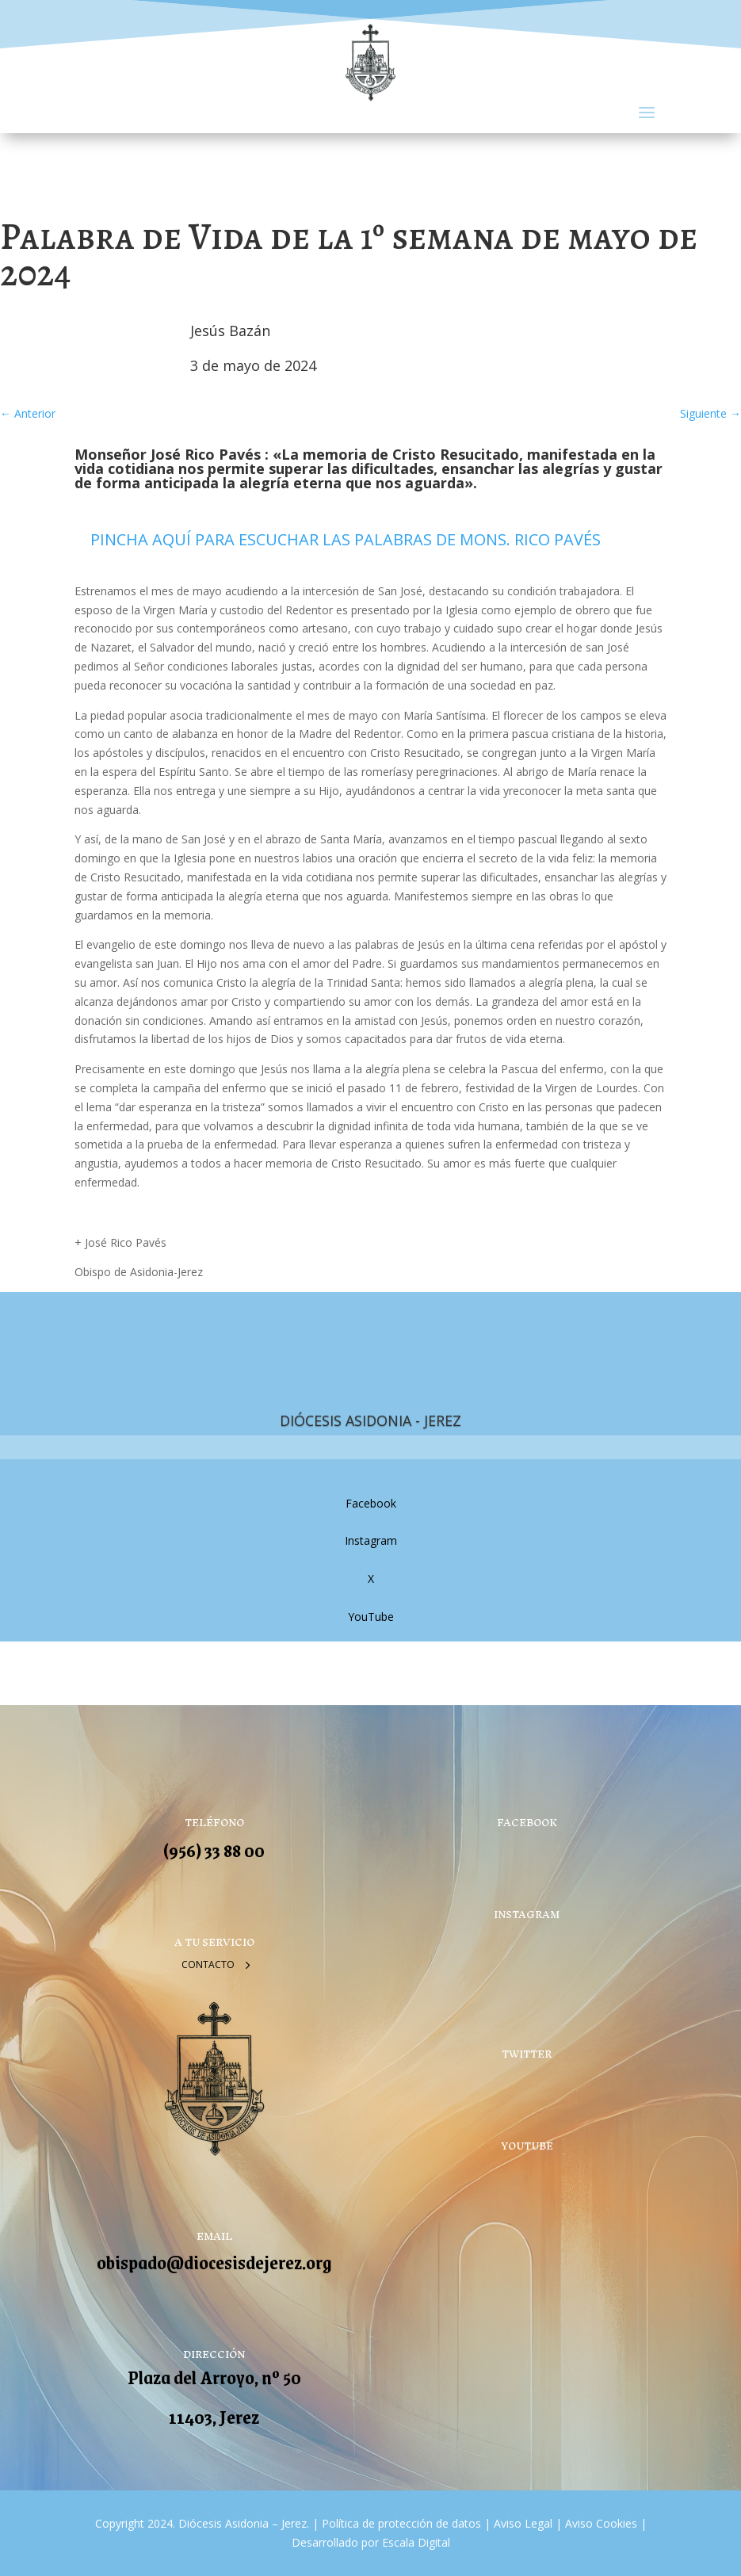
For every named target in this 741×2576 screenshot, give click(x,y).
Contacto (208, 1964)
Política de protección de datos (401, 2523)
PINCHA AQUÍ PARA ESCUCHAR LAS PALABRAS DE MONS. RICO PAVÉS (345, 539)
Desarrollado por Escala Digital (371, 2542)
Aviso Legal (521, 2523)
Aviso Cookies (599, 2523)
